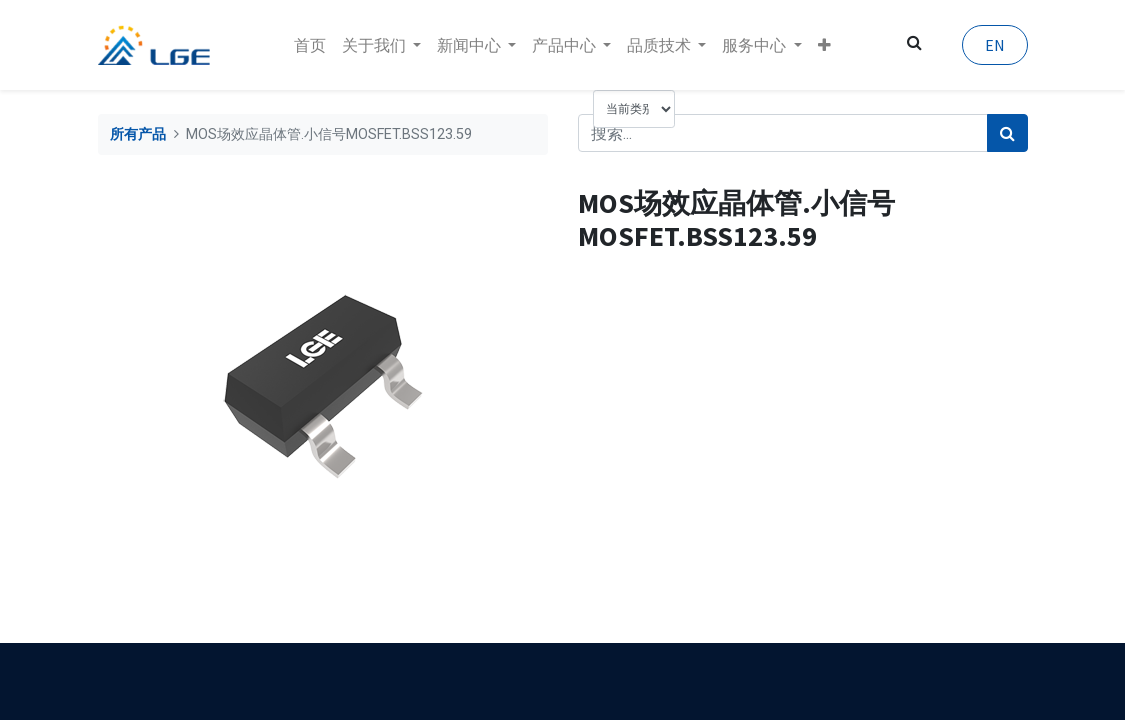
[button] (824, 45)
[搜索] (1007, 133)
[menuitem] (310, 45)
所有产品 (138, 134)
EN (995, 45)
